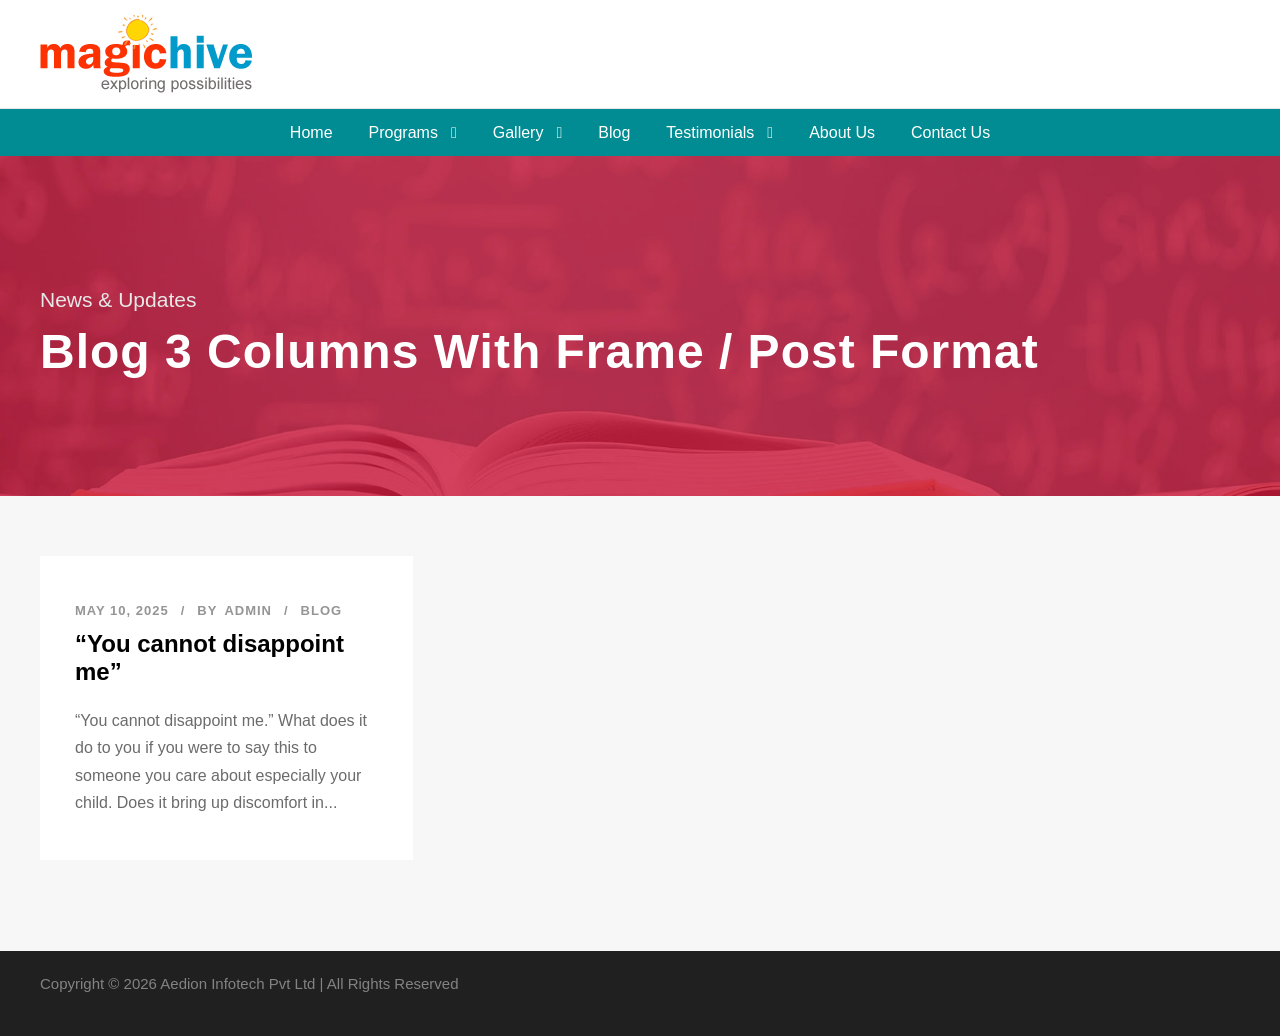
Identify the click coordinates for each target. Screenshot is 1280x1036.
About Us (842, 132)
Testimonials (710, 132)
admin (248, 610)
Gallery (518, 132)
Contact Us (950, 132)
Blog (614, 132)
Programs (403, 132)
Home (311, 132)
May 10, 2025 (122, 610)
